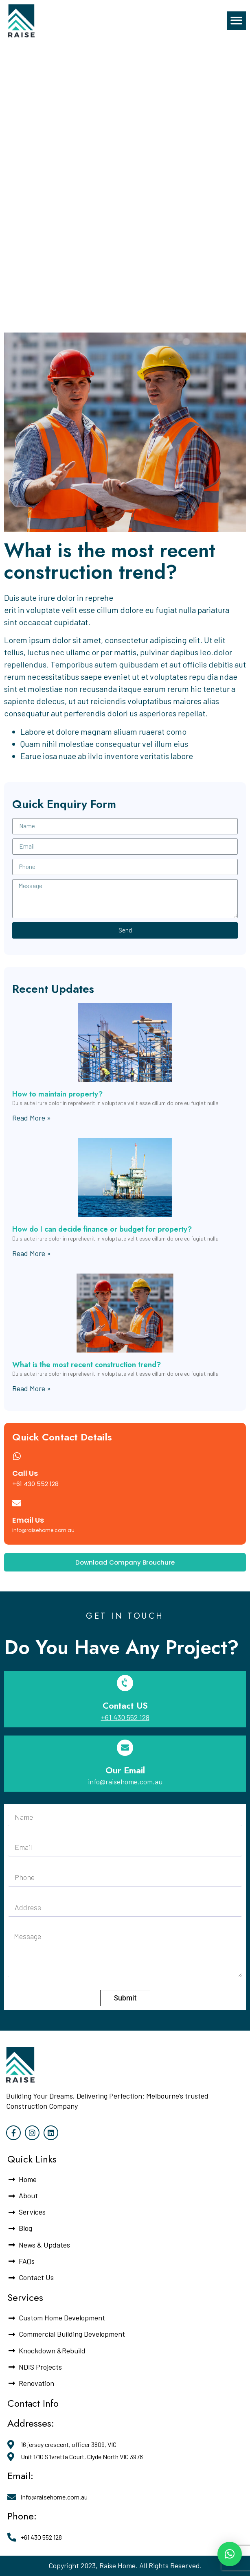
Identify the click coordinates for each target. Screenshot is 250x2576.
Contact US (125, 1705)
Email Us (28, 1520)
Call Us (25, 1473)
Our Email (125, 1770)
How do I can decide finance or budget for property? (102, 1229)
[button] (236, 21)
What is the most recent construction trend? (86, 1364)
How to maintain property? (57, 1094)
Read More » (31, 1117)
